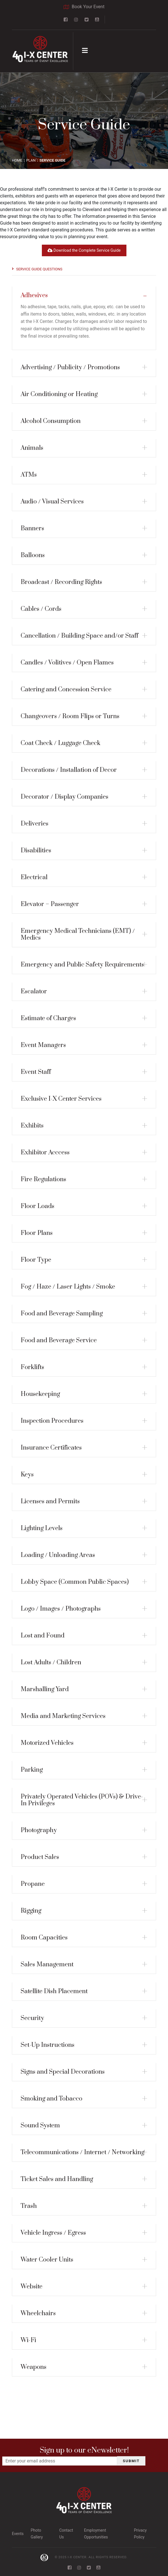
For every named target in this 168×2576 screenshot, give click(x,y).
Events (17, 2533)
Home (17, 160)
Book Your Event (84, 7)
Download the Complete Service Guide (84, 250)
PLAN (31, 160)
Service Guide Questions (39, 269)
